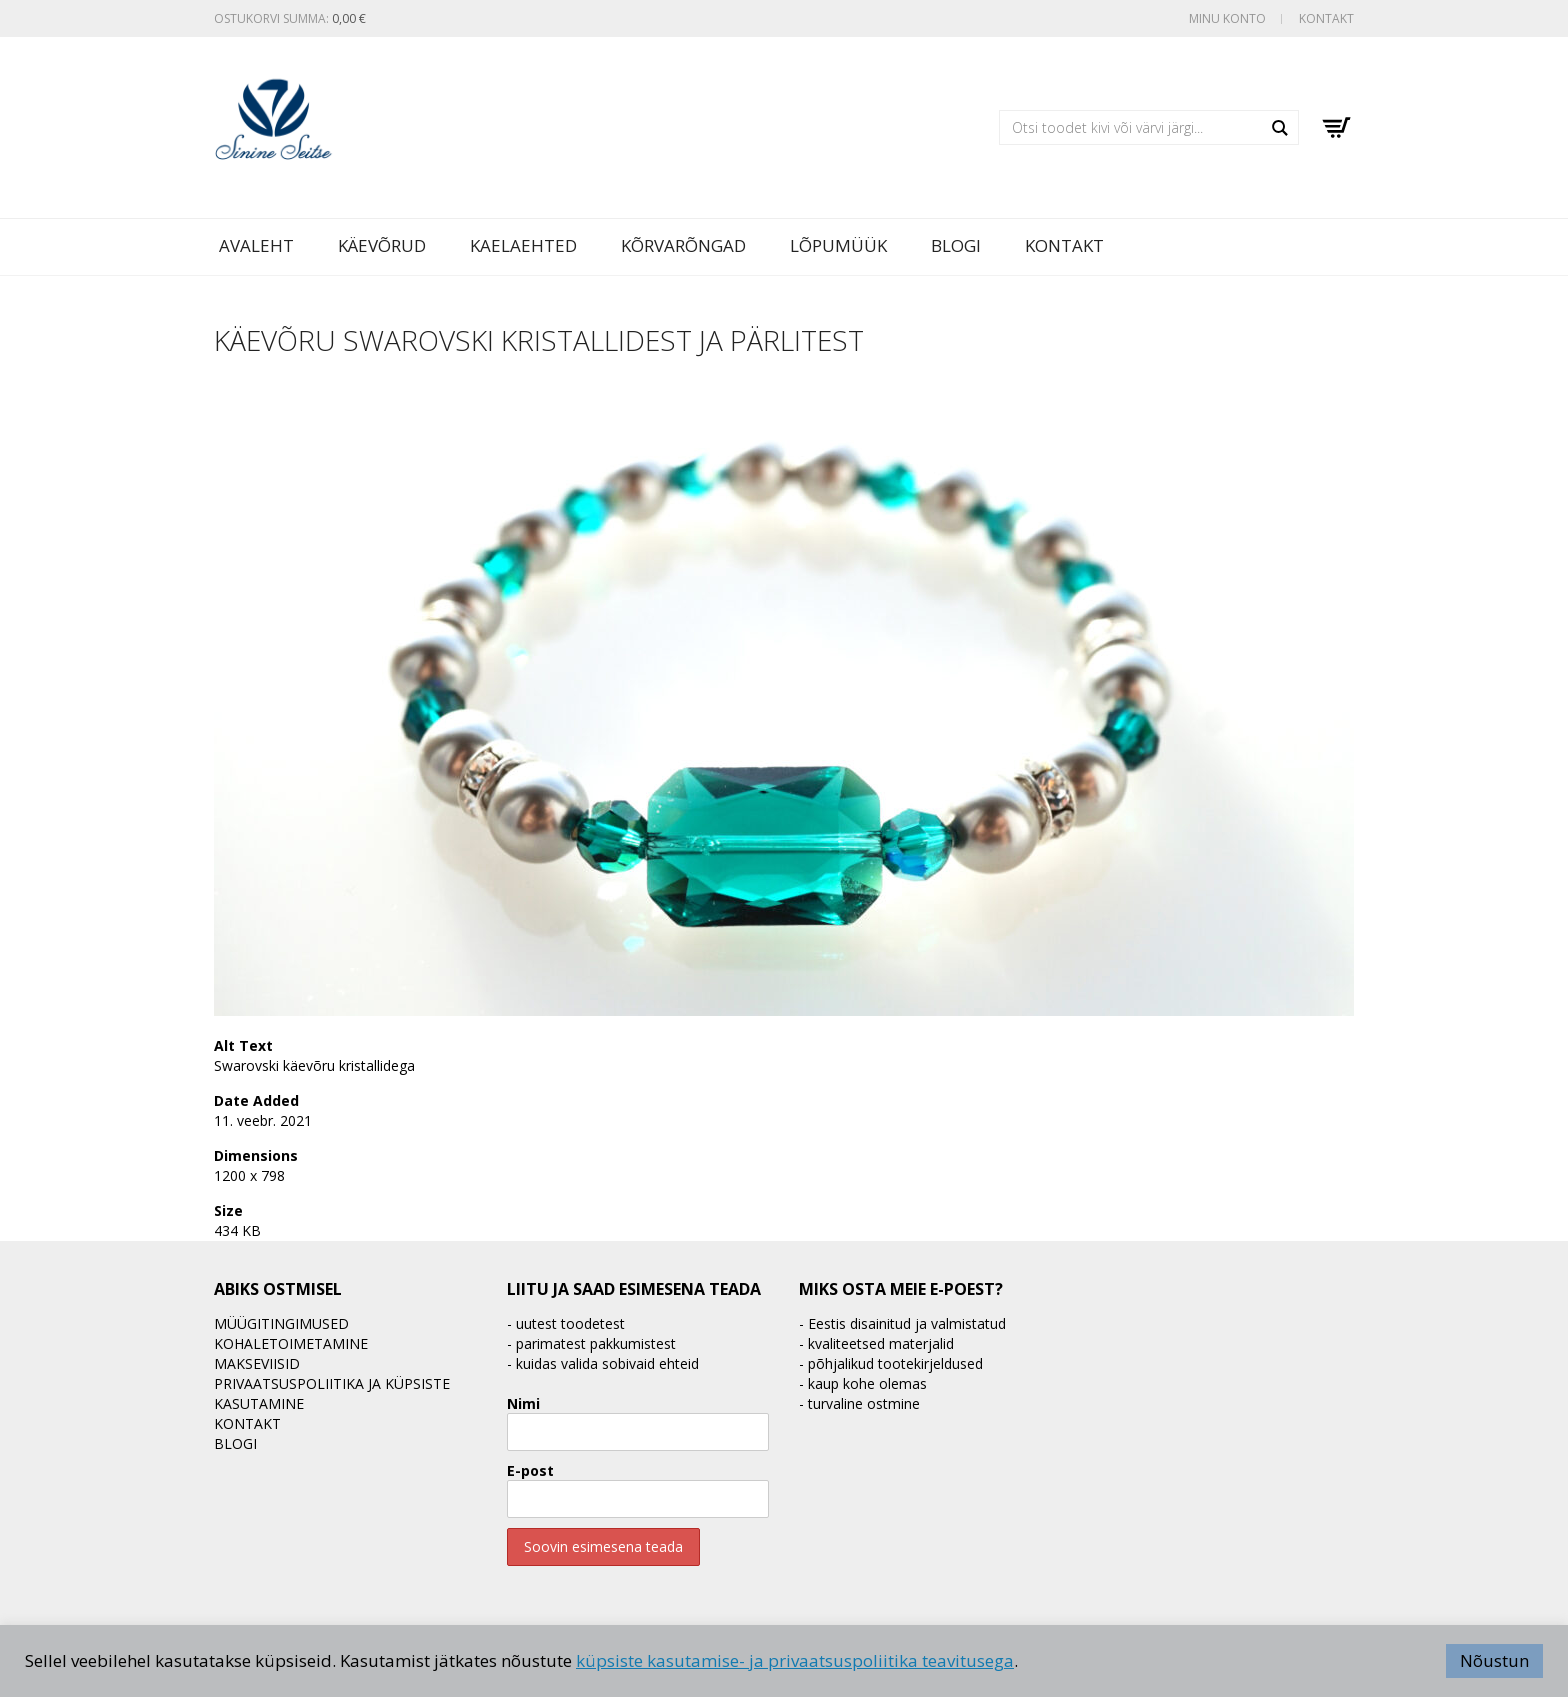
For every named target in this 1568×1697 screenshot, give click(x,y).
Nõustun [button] (1494, 1660)
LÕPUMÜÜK (838, 245)
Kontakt (1326, 18)
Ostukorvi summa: (290, 18)
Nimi (523, 1403)
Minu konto (1227, 18)
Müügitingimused (281, 1323)
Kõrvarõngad (683, 245)
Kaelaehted (523, 245)
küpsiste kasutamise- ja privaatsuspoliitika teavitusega (795, 1660)
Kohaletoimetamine (291, 1343)
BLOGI (956, 245)
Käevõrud (382, 245)
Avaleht (256, 245)
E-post (530, 1470)
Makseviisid (257, 1363)
